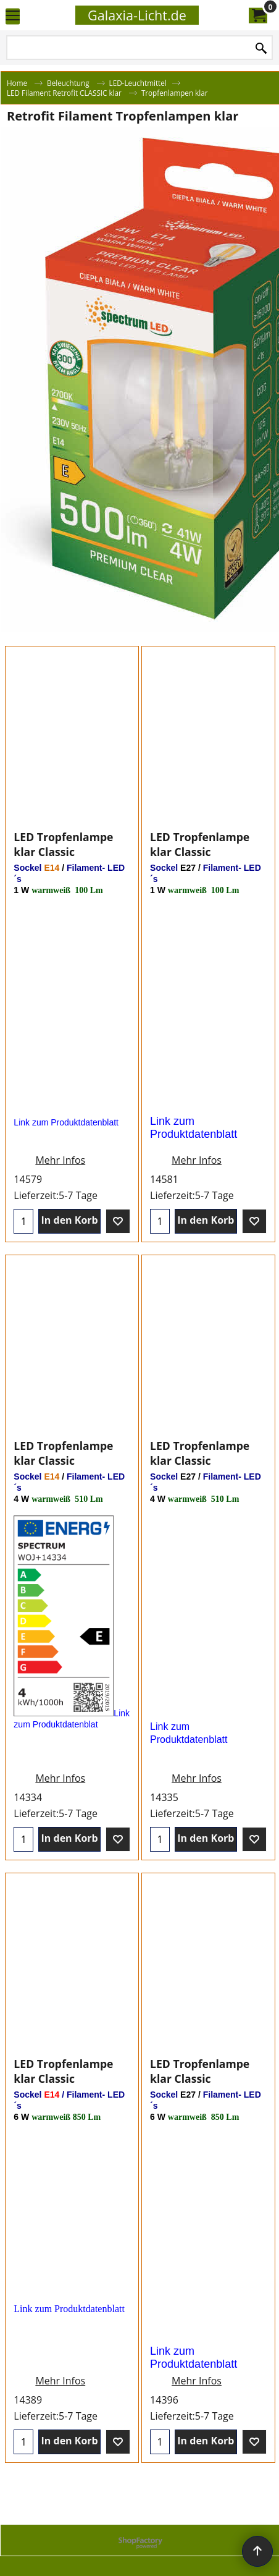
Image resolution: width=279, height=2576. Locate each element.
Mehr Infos (60, 1172)
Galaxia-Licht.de (137, 15)
